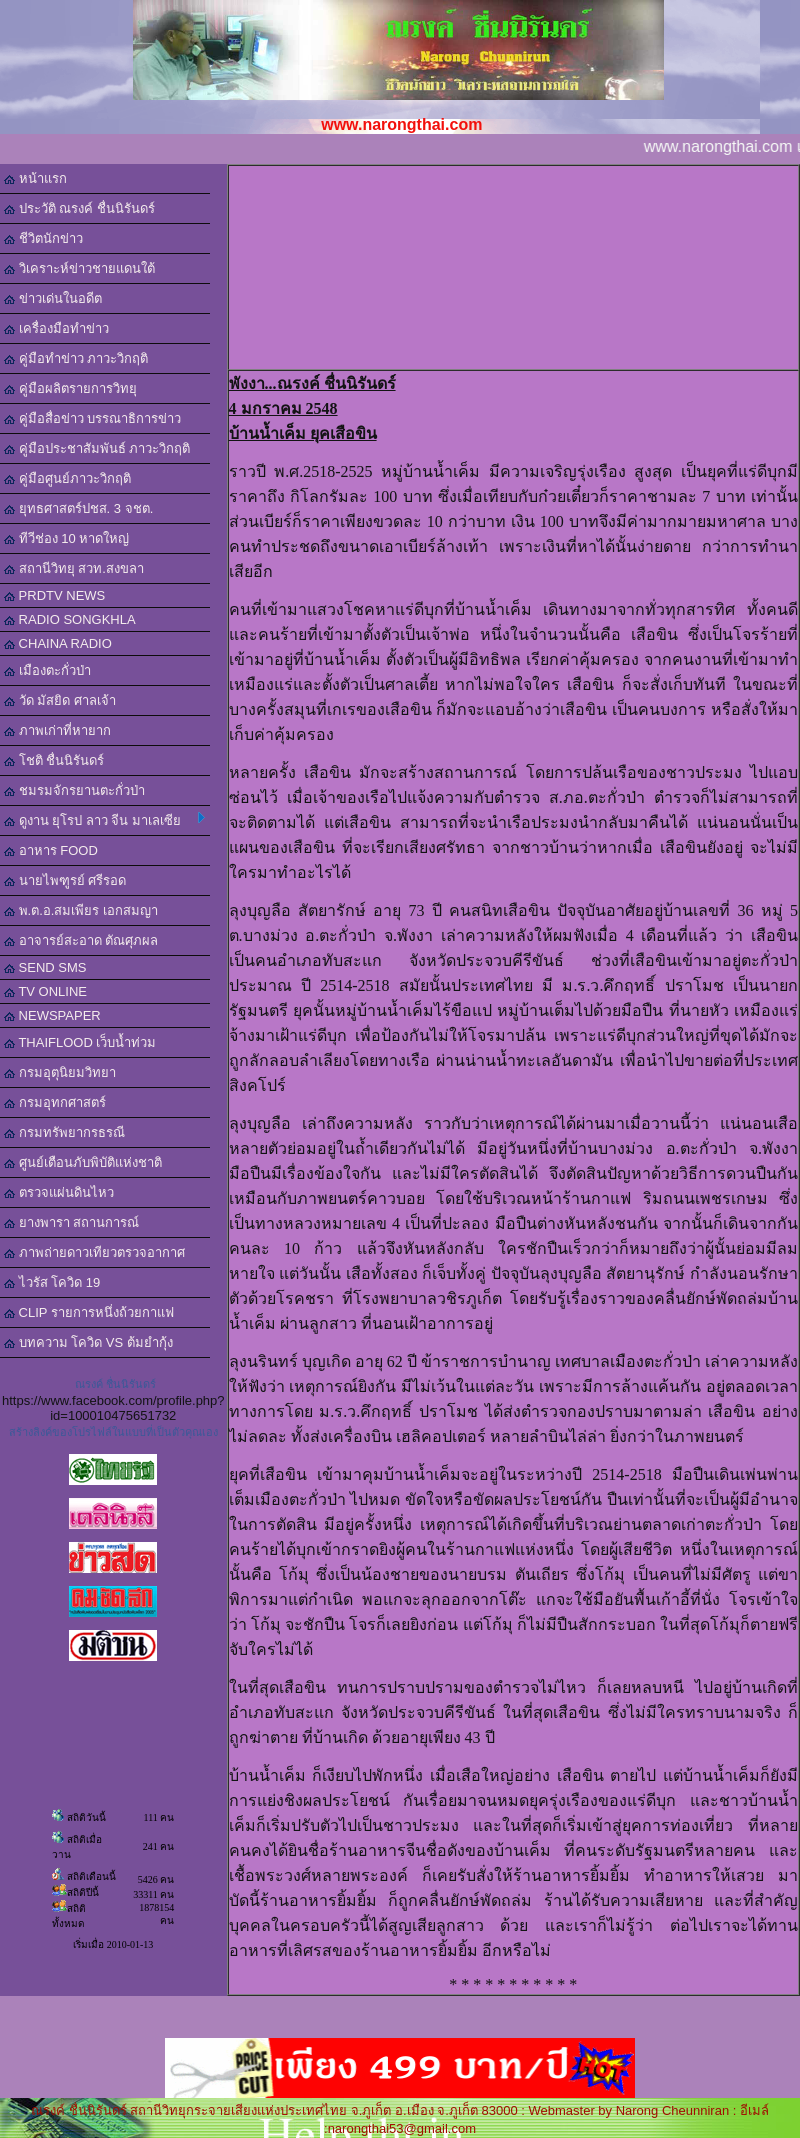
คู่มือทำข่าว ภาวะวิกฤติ (76, 358)
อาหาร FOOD (51, 850)
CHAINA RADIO (58, 643)
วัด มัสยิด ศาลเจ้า (60, 700)
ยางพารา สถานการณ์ (71, 1222)
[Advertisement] (517, 266)
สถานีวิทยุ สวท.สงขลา (74, 568)
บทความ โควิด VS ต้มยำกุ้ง (88, 1342)
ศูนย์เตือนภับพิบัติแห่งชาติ (83, 1162)
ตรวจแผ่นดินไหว (59, 1192)
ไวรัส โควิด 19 (52, 1282)
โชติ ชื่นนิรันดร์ (54, 760)
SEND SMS (45, 967)
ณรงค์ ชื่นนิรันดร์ (115, 1384)
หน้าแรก (35, 178)
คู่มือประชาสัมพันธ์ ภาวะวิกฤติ (97, 448)
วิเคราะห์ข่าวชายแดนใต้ (79, 268)
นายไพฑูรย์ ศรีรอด (65, 880)
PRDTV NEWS (54, 595)
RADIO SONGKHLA (70, 619)
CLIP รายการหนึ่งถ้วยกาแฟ (89, 1312)
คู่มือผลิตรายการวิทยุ (70, 388)
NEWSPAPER (52, 1015)
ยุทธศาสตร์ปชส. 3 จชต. (78, 508)
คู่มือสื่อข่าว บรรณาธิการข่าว (92, 418)
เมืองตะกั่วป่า (47, 670)
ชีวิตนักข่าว (43, 238)
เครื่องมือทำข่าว (56, 328)
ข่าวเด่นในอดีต (53, 298)
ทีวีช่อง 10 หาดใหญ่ (66, 538)
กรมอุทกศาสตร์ (55, 1102)
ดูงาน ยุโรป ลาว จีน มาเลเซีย (104, 820)
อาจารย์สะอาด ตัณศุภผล (81, 940)
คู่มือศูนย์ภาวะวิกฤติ (67, 478)
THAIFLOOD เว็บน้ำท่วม (80, 1042)
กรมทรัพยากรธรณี (64, 1132)
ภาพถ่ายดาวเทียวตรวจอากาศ (94, 1252)
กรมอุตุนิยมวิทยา (60, 1072)
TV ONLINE (45, 991)
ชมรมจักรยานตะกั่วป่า (74, 790)
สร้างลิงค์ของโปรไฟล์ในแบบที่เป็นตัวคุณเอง (113, 1432)
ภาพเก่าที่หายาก (57, 730)
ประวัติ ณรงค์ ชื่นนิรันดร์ (79, 208)
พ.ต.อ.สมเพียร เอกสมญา (81, 910)
